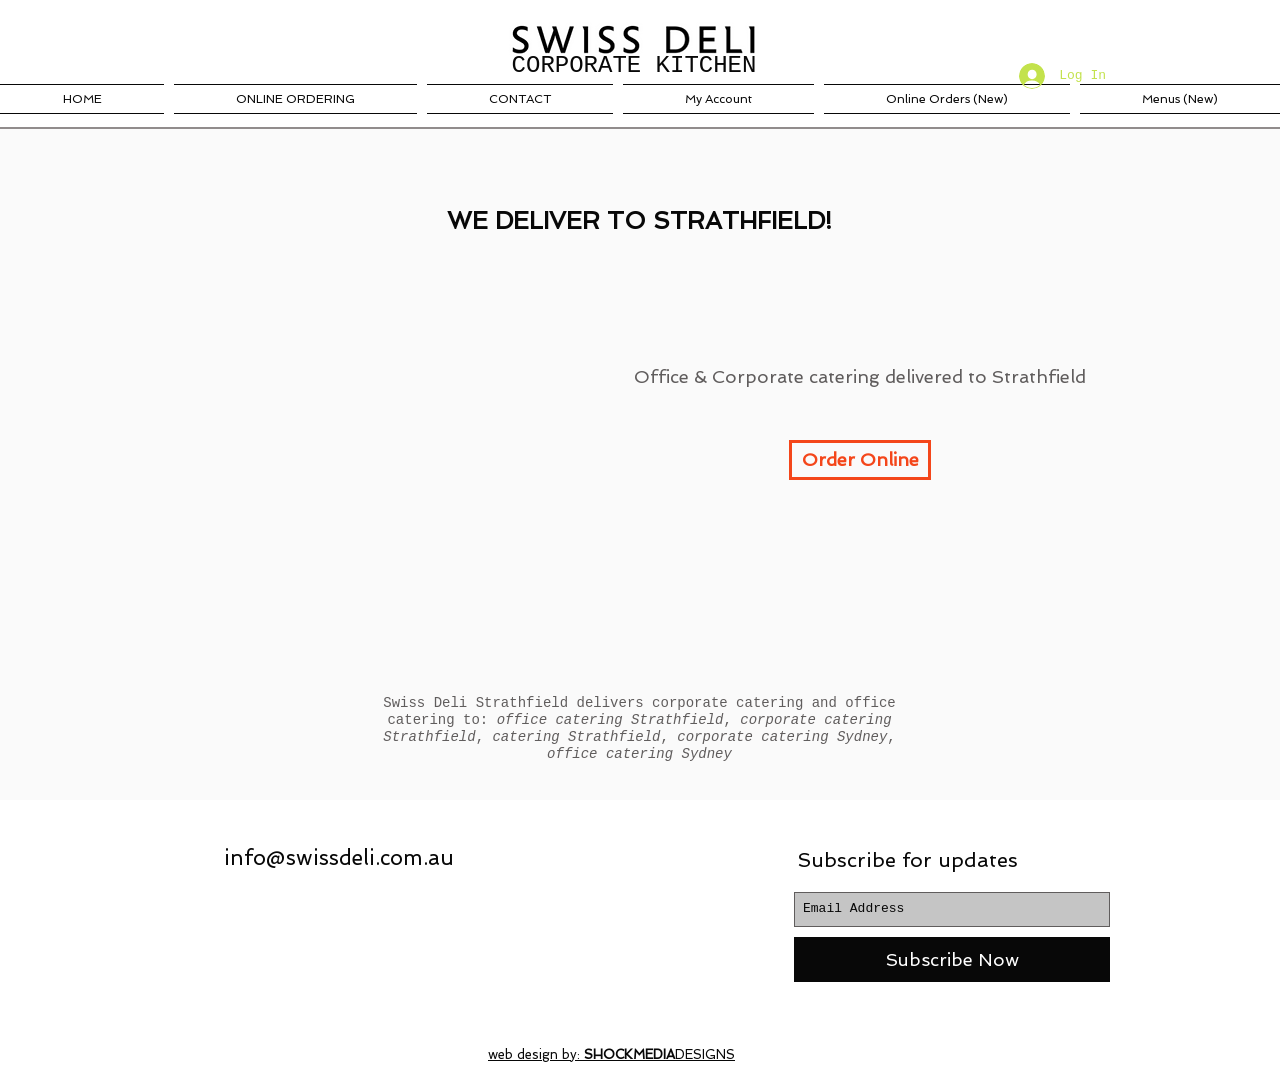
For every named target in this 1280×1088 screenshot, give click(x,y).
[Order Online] (860, 460)
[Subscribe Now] (952, 959)
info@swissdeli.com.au (339, 857)
